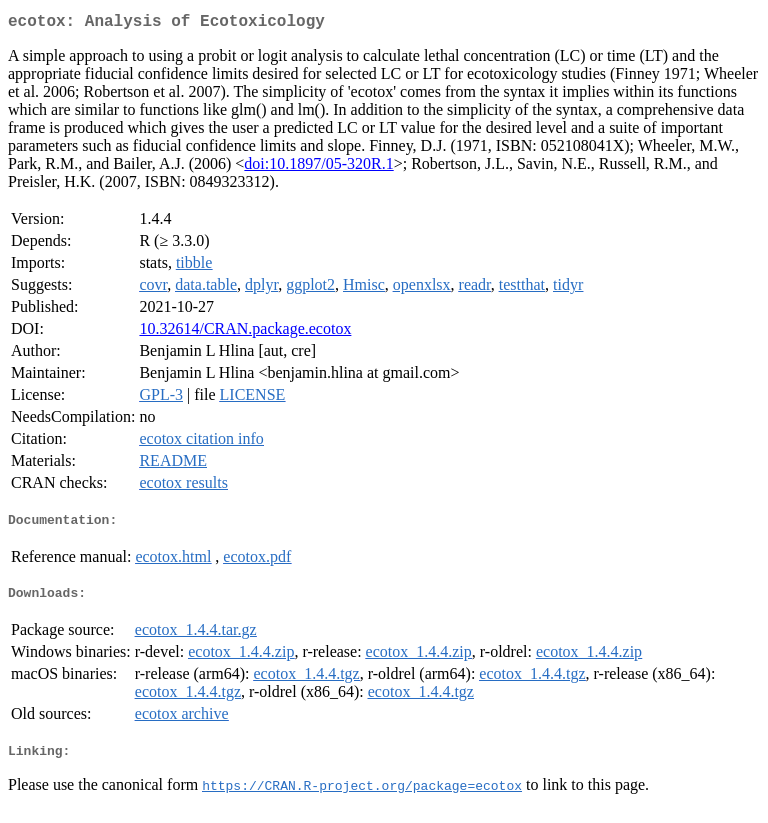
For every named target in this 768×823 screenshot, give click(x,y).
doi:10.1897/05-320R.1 (318, 167)
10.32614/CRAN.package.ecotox (245, 332)
